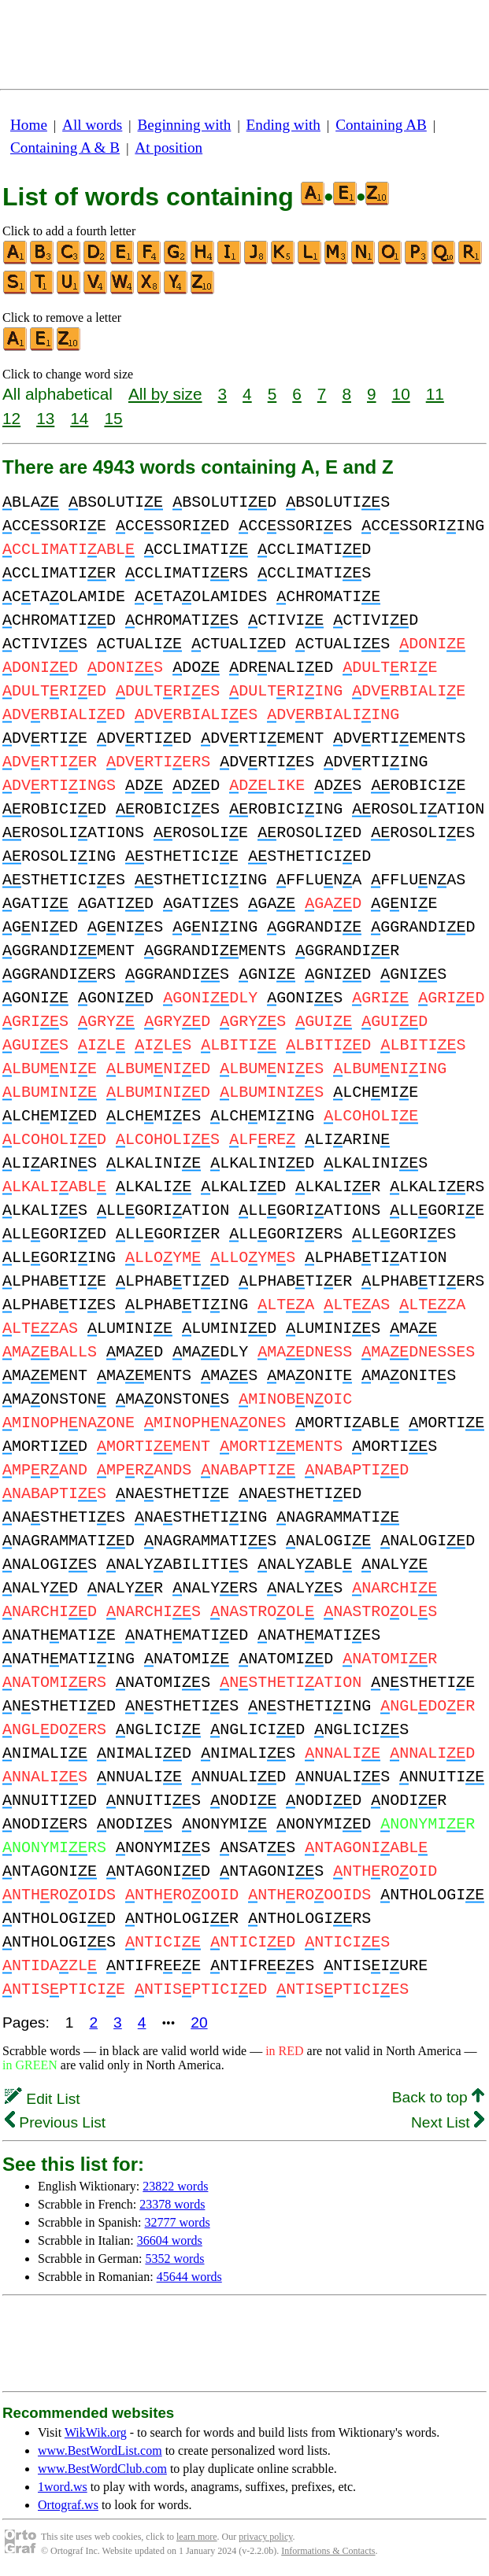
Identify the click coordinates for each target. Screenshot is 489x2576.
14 (79, 418)
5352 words (174, 2258)
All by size (165, 394)
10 (401, 394)
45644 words (189, 2276)
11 (435, 394)
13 (45, 418)
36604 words (169, 2240)
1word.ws (62, 2486)
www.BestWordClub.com (102, 2468)
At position (168, 147)
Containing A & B (65, 147)
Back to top (438, 2097)
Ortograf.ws (68, 2504)
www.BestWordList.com (100, 2450)
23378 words (172, 2204)
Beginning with (185, 124)
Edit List (42, 2099)
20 (199, 2022)
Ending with (283, 124)
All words (92, 124)
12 (11, 418)
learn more (196, 2536)
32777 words (177, 2222)
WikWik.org (96, 2432)
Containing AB (381, 124)
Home (28, 124)
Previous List (55, 2122)
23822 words (175, 2186)
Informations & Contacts (328, 2550)
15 (113, 418)
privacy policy (265, 2536)
